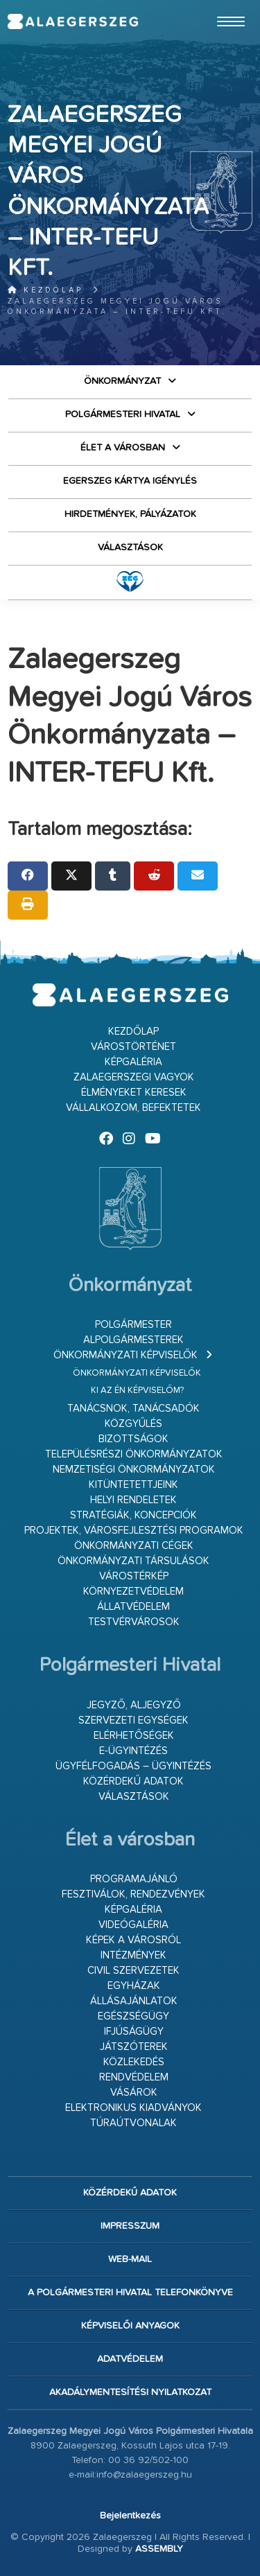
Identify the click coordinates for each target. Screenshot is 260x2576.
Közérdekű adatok (133, 1781)
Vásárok (133, 2092)
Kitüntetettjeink (133, 1485)
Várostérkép (133, 1576)
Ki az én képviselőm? (137, 1390)
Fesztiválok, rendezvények (133, 1894)
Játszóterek (134, 2047)
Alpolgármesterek (133, 1340)
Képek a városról (133, 1940)
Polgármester (133, 1325)
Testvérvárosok (134, 1622)
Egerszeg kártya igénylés (130, 481)
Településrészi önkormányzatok (134, 1454)
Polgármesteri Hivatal (122, 414)
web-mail (130, 2259)
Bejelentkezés (130, 2516)
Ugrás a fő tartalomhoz (217, 6)
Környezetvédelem (133, 1591)
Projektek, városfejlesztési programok (133, 1530)
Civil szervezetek (133, 1970)
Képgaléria (133, 1062)
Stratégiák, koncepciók (133, 1515)
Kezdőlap (45, 290)
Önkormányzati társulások (133, 1561)
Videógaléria (133, 1925)
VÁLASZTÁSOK (130, 547)
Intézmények (133, 1955)
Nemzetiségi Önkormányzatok (134, 1469)
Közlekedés (133, 2062)
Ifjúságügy (134, 2031)
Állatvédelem (133, 1607)
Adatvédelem (130, 2359)
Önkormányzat (122, 381)
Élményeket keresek (134, 1092)
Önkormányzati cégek (133, 1546)
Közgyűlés (133, 1424)
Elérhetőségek (134, 1736)
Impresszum (130, 2226)
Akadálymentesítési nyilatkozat (130, 2392)
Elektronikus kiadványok (133, 2108)
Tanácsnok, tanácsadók (133, 1408)
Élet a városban (122, 448)
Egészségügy (133, 2016)
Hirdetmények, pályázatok (130, 514)
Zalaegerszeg (72, 21)
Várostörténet (133, 1047)
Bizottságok (133, 1439)
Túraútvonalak (133, 2123)
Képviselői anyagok (130, 2326)
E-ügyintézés (133, 1751)
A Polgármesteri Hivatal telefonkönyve (130, 2292)
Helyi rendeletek (133, 1500)
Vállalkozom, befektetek (133, 1108)
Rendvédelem (133, 2077)
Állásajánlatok (133, 2001)
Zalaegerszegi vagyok (133, 1077)
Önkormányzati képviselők (125, 1355)
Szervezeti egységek (133, 1720)
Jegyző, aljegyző (134, 1705)
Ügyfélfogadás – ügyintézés (133, 1766)
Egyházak (133, 1986)
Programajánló (133, 1879)
